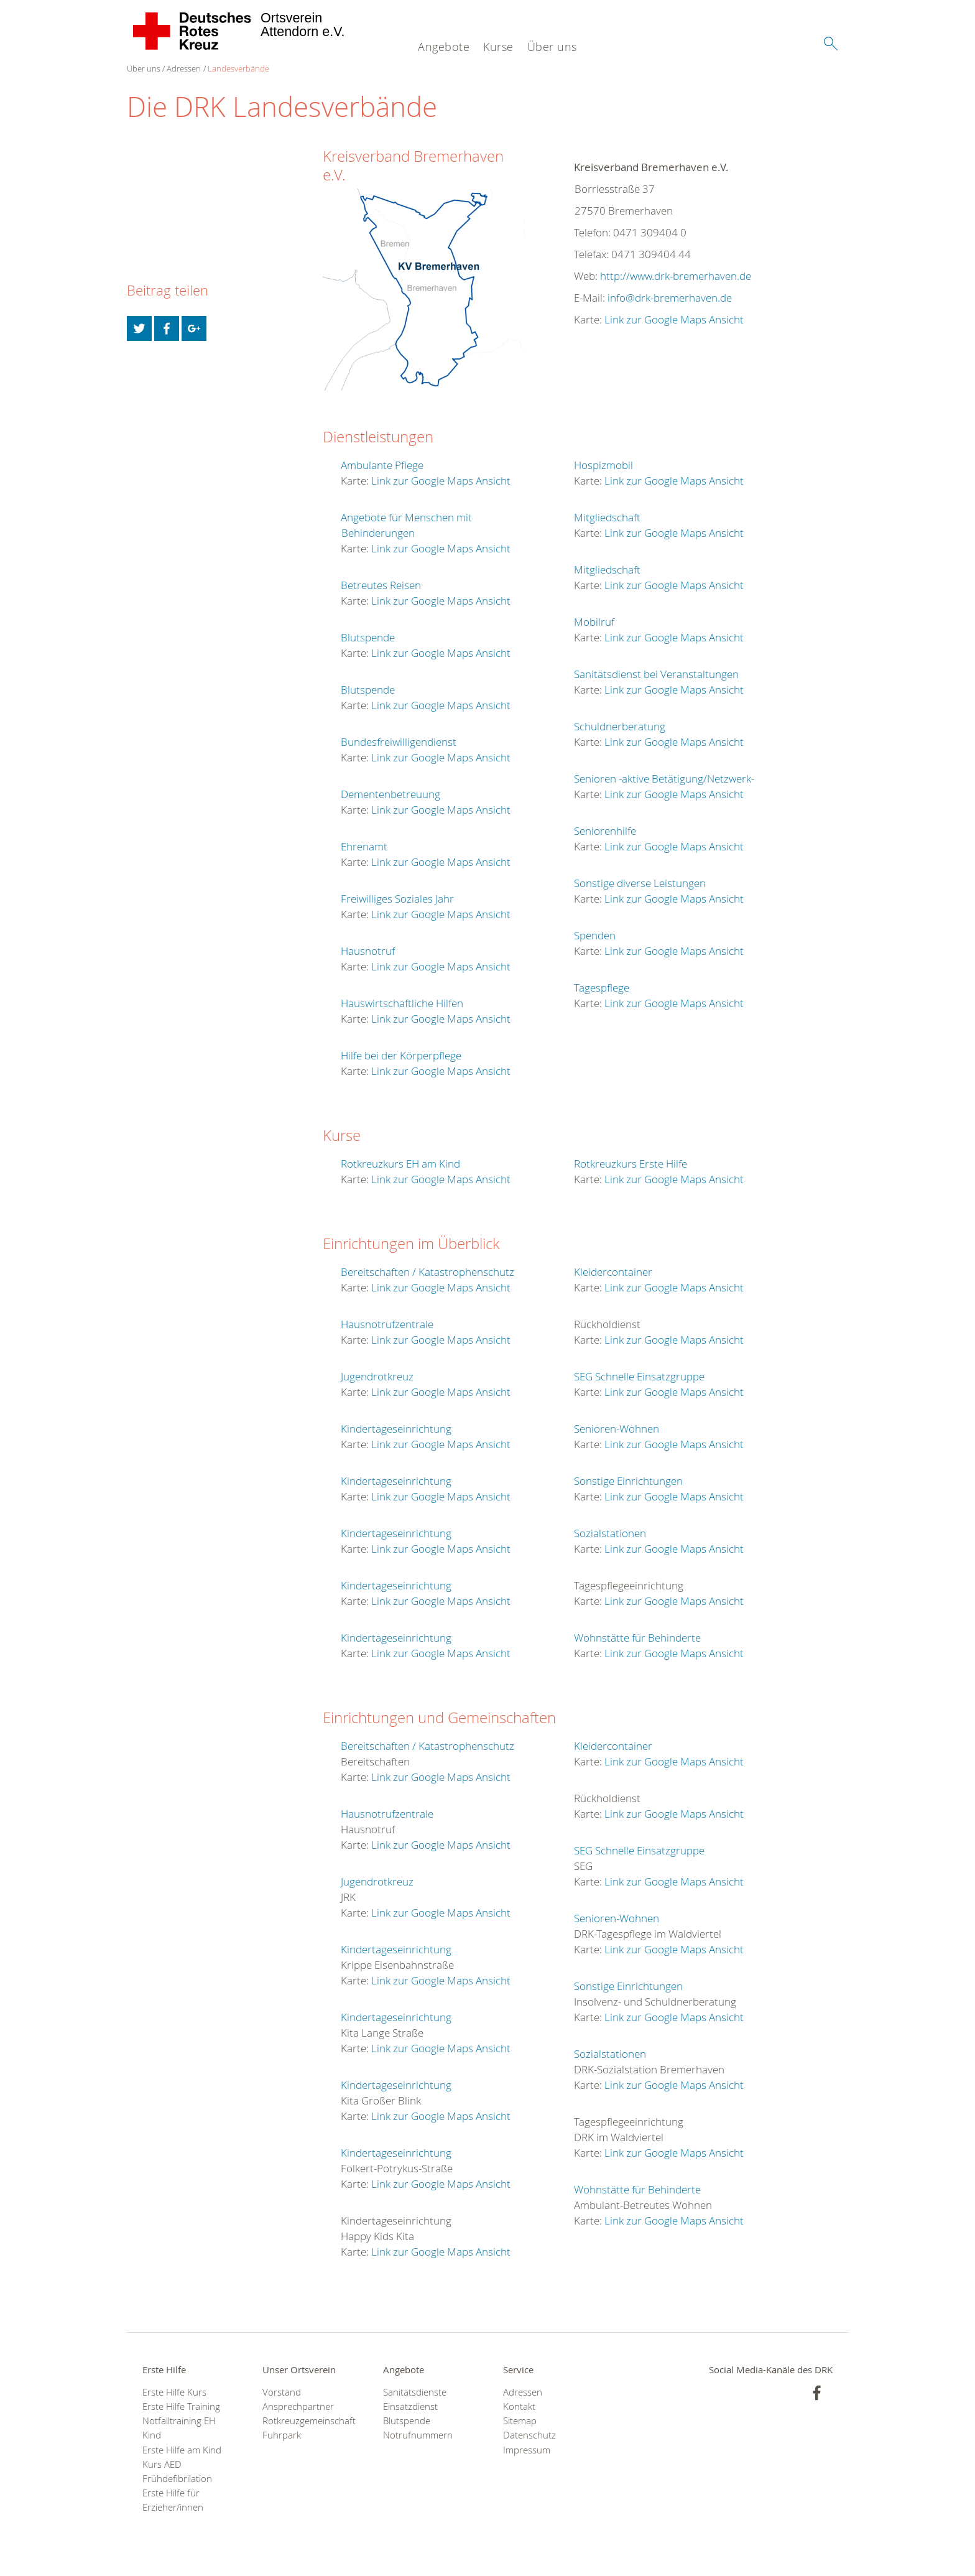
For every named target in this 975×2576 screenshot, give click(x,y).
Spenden (595, 935)
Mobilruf (594, 622)
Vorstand (281, 2392)
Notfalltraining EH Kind (179, 2428)
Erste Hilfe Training (181, 2406)
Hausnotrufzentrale (387, 1324)
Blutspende (368, 637)
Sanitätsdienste (414, 2392)
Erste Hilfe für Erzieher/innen (172, 2500)
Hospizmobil (603, 465)
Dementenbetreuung (390, 794)
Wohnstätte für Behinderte (637, 1637)
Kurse (498, 46)
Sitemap (520, 2421)
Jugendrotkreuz (377, 1376)
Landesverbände (238, 68)
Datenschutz (529, 2435)
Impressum (526, 2450)
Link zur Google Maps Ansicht (674, 319)
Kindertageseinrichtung (396, 1428)
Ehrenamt (364, 846)
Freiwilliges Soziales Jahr (397, 898)
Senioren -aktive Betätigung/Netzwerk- (664, 778)
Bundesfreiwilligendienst (398, 742)
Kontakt (519, 2406)
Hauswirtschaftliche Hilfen (402, 1003)
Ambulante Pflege (382, 465)
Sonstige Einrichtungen (628, 1481)
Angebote (443, 46)
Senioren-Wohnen (616, 1428)
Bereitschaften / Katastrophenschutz (427, 1272)
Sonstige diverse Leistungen (640, 883)
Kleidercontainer (613, 1272)
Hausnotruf (368, 951)
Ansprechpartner (298, 2406)
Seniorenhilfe (605, 831)
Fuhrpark (281, 2435)
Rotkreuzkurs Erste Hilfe (630, 1163)
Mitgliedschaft (607, 517)
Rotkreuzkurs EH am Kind (400, 1163)
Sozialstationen (610, 1533)
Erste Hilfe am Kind (181, 2450)
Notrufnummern (418, 2435)
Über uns (552, 46)
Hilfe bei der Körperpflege (401, 1055)
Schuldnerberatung (619, 726)
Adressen (184, 68)
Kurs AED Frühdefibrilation (177, 2471)
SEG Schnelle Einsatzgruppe (639, 1376)
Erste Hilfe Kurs (174, 2392)
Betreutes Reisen (381, 585)
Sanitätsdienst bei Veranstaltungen (656, 674)
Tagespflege (601, 987)
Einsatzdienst (410, 2406)
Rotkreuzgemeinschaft (306, 2421)
